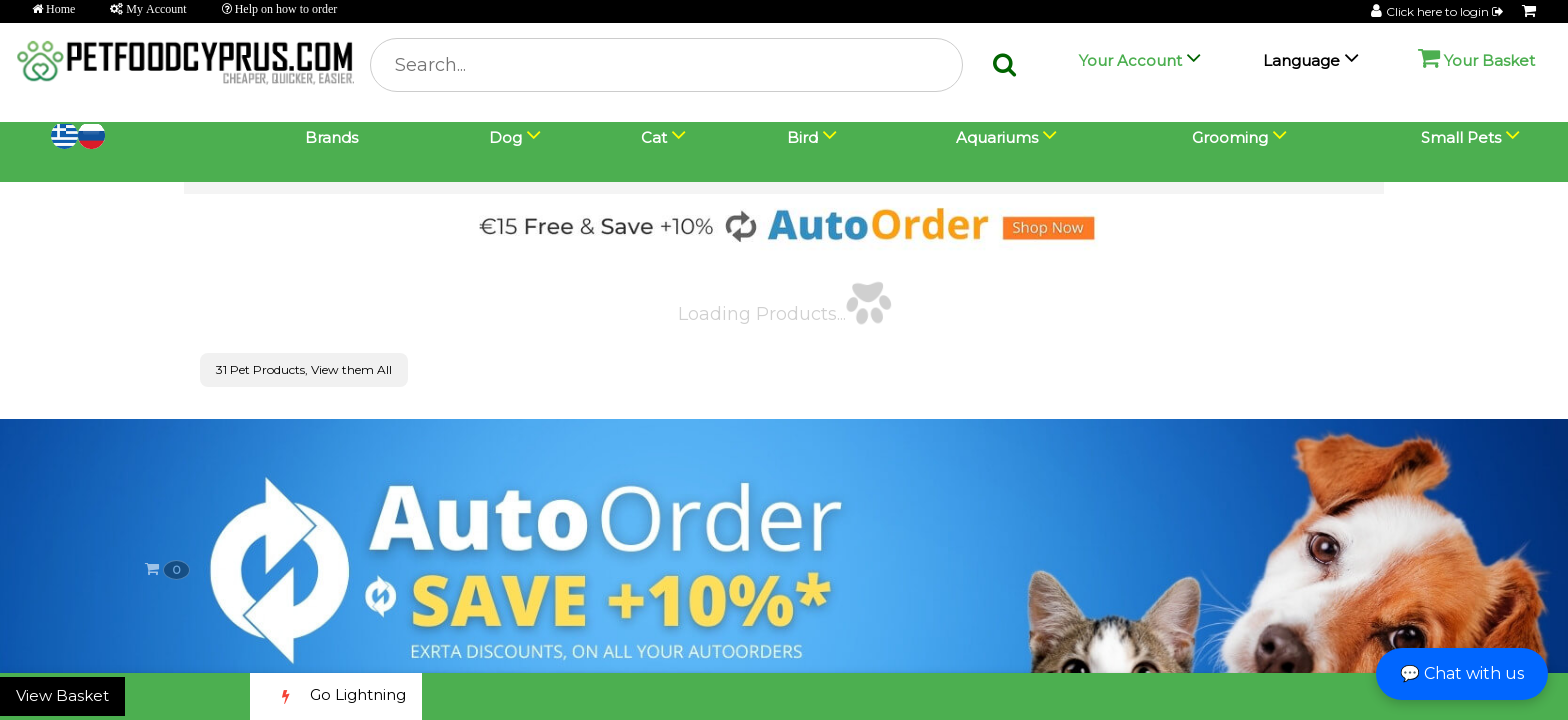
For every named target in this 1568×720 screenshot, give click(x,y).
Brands (331, 137)
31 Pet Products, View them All (304, 369)
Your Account (1130, 60)
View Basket (62, 695)
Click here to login (1446, 11)
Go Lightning (336, 696)
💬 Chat (1462, 673)
